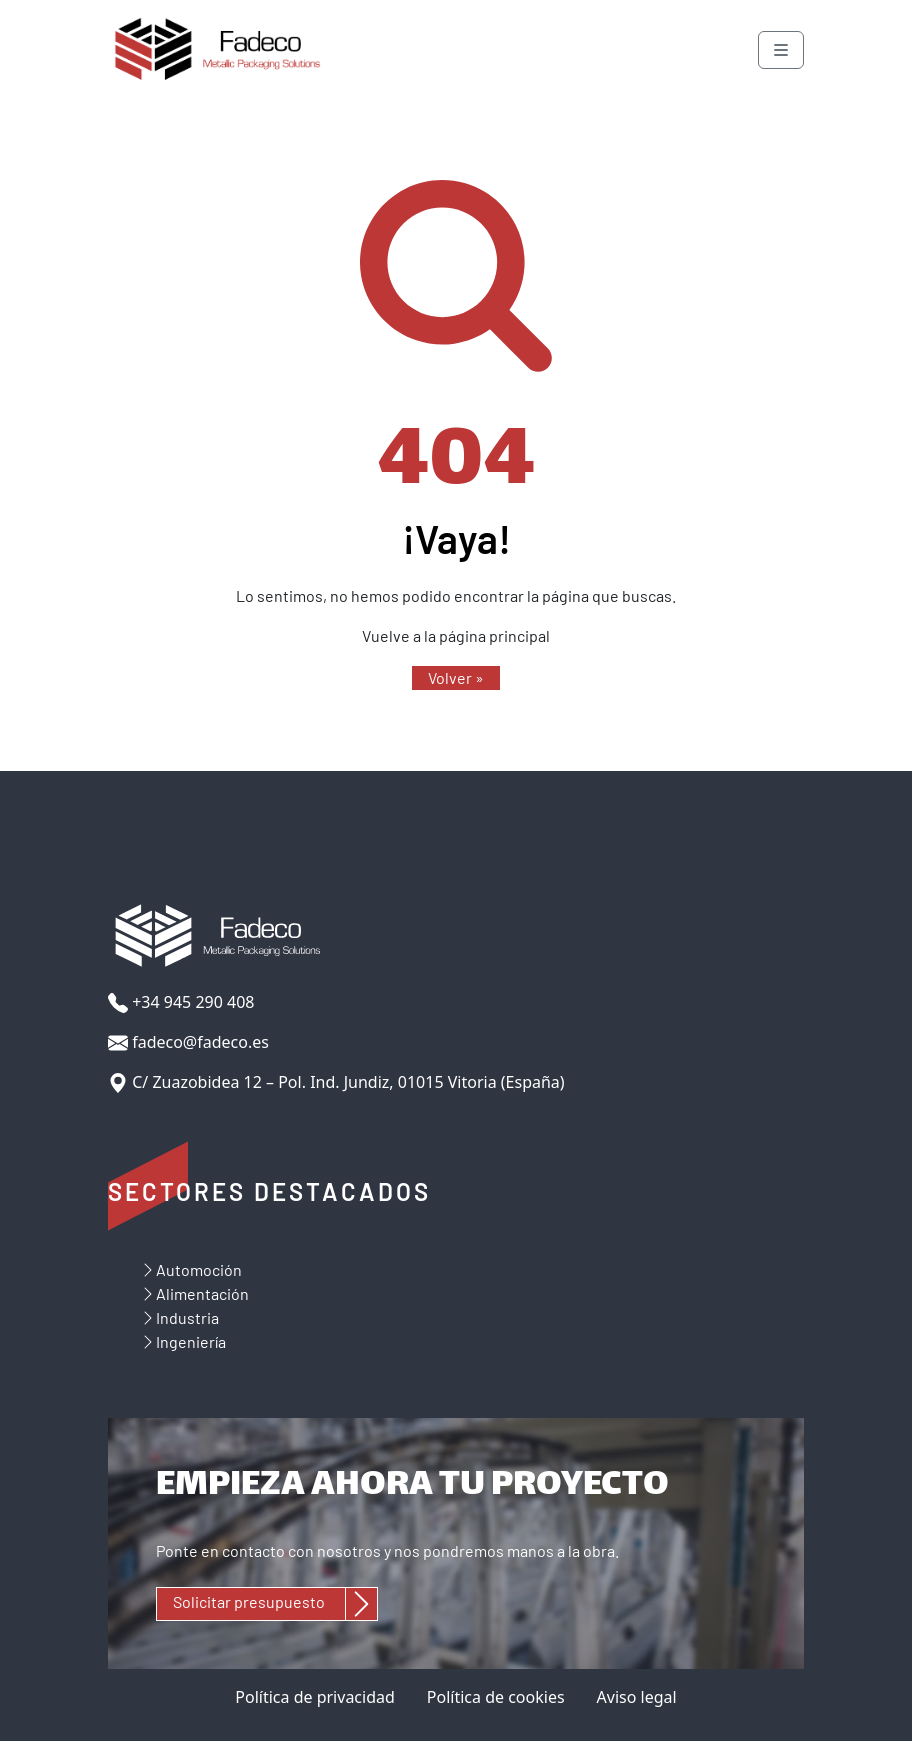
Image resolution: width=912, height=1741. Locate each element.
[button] (456, 678)
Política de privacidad (315, 1697)
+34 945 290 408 (181, 1002)
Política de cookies (496, 1697)
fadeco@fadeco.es (188, 1042)
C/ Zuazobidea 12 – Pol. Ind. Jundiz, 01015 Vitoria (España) (336, 1082)
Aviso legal (637, 1697)
